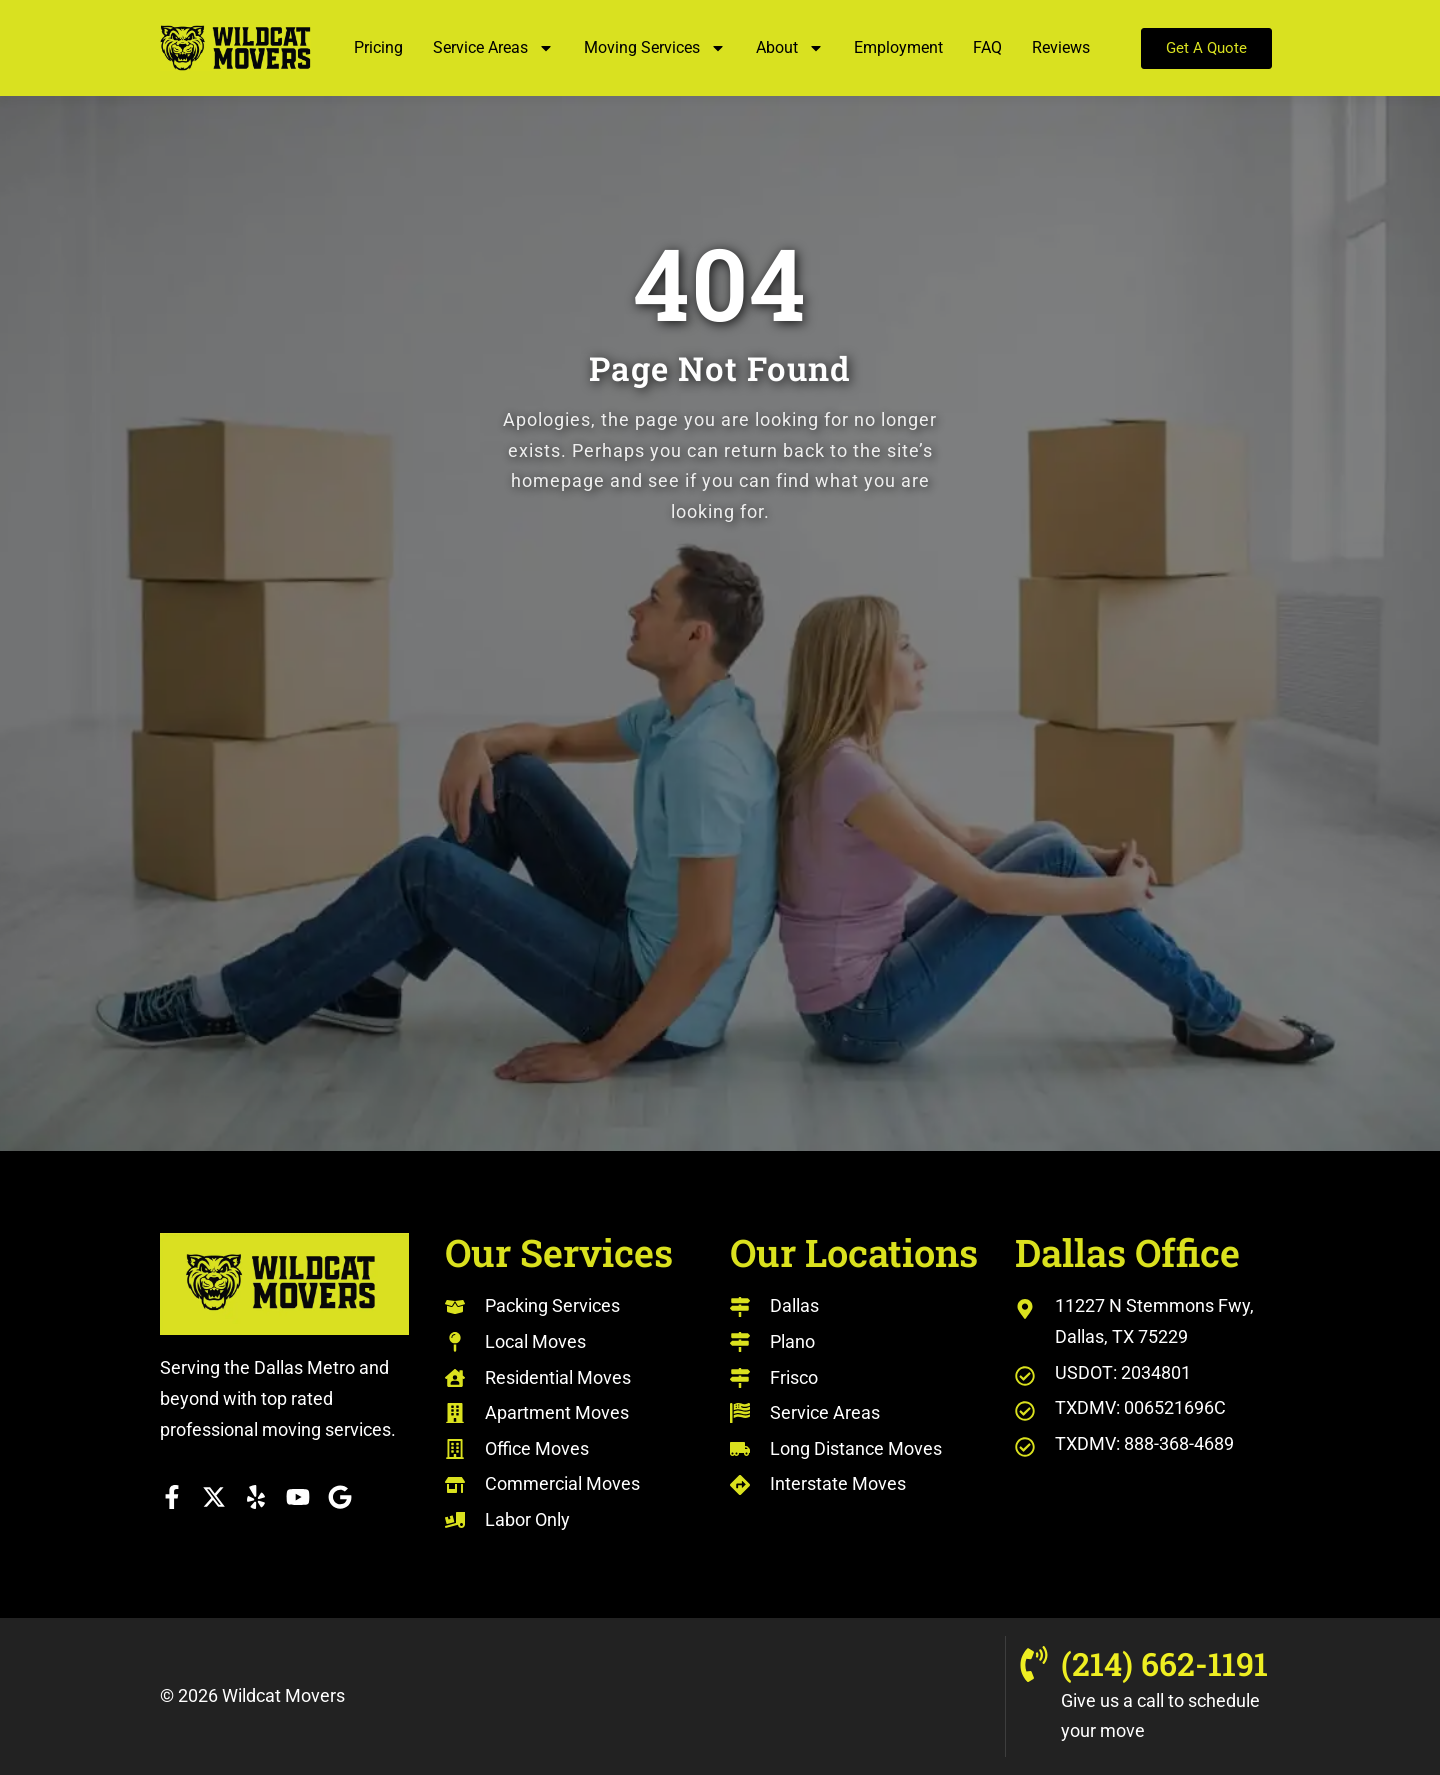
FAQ (987, 47)
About (790, 48)
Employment (898, 47)
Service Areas (493, 48)
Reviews (1061, 47)
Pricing (378, 47)
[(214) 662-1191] (1034, 1664)
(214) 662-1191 (1164, 1663)
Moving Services (655, 48)
